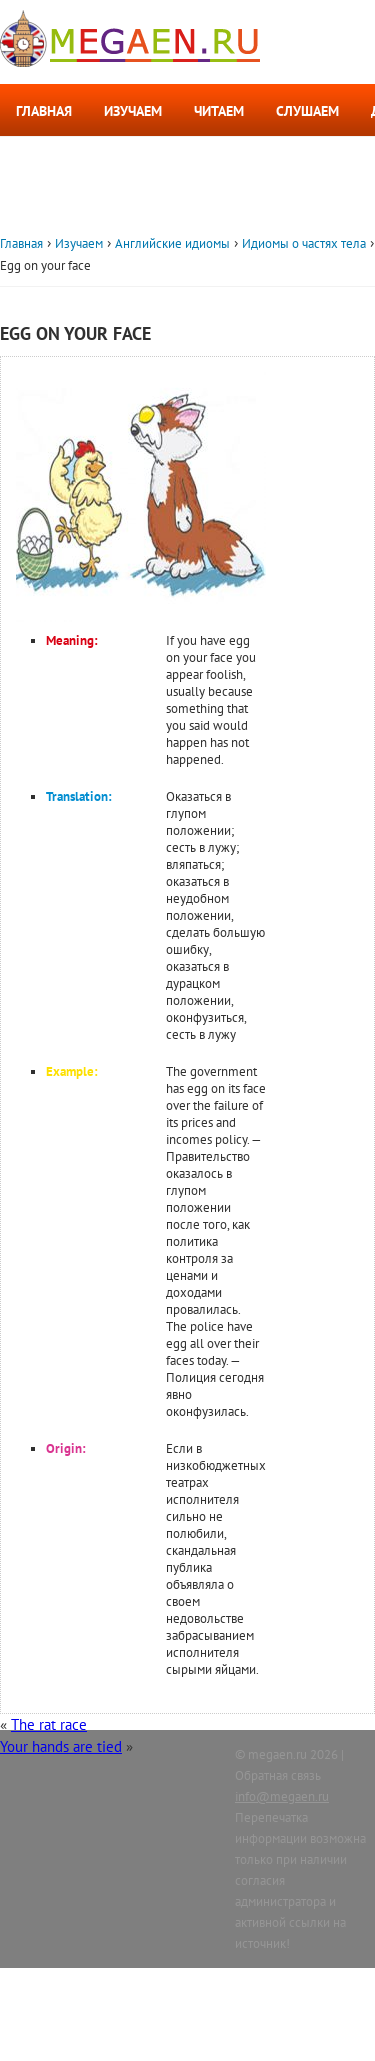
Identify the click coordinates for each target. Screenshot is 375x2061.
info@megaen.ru (282, 1796)
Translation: (79, 796)
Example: (72, 1071)
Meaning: (72, 640)
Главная (44, 111)
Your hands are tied (61, 1746)
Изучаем (133, 111)
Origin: (66, 1448)
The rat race (49, 1724)
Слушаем (307, 111)
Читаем (219, 111)
